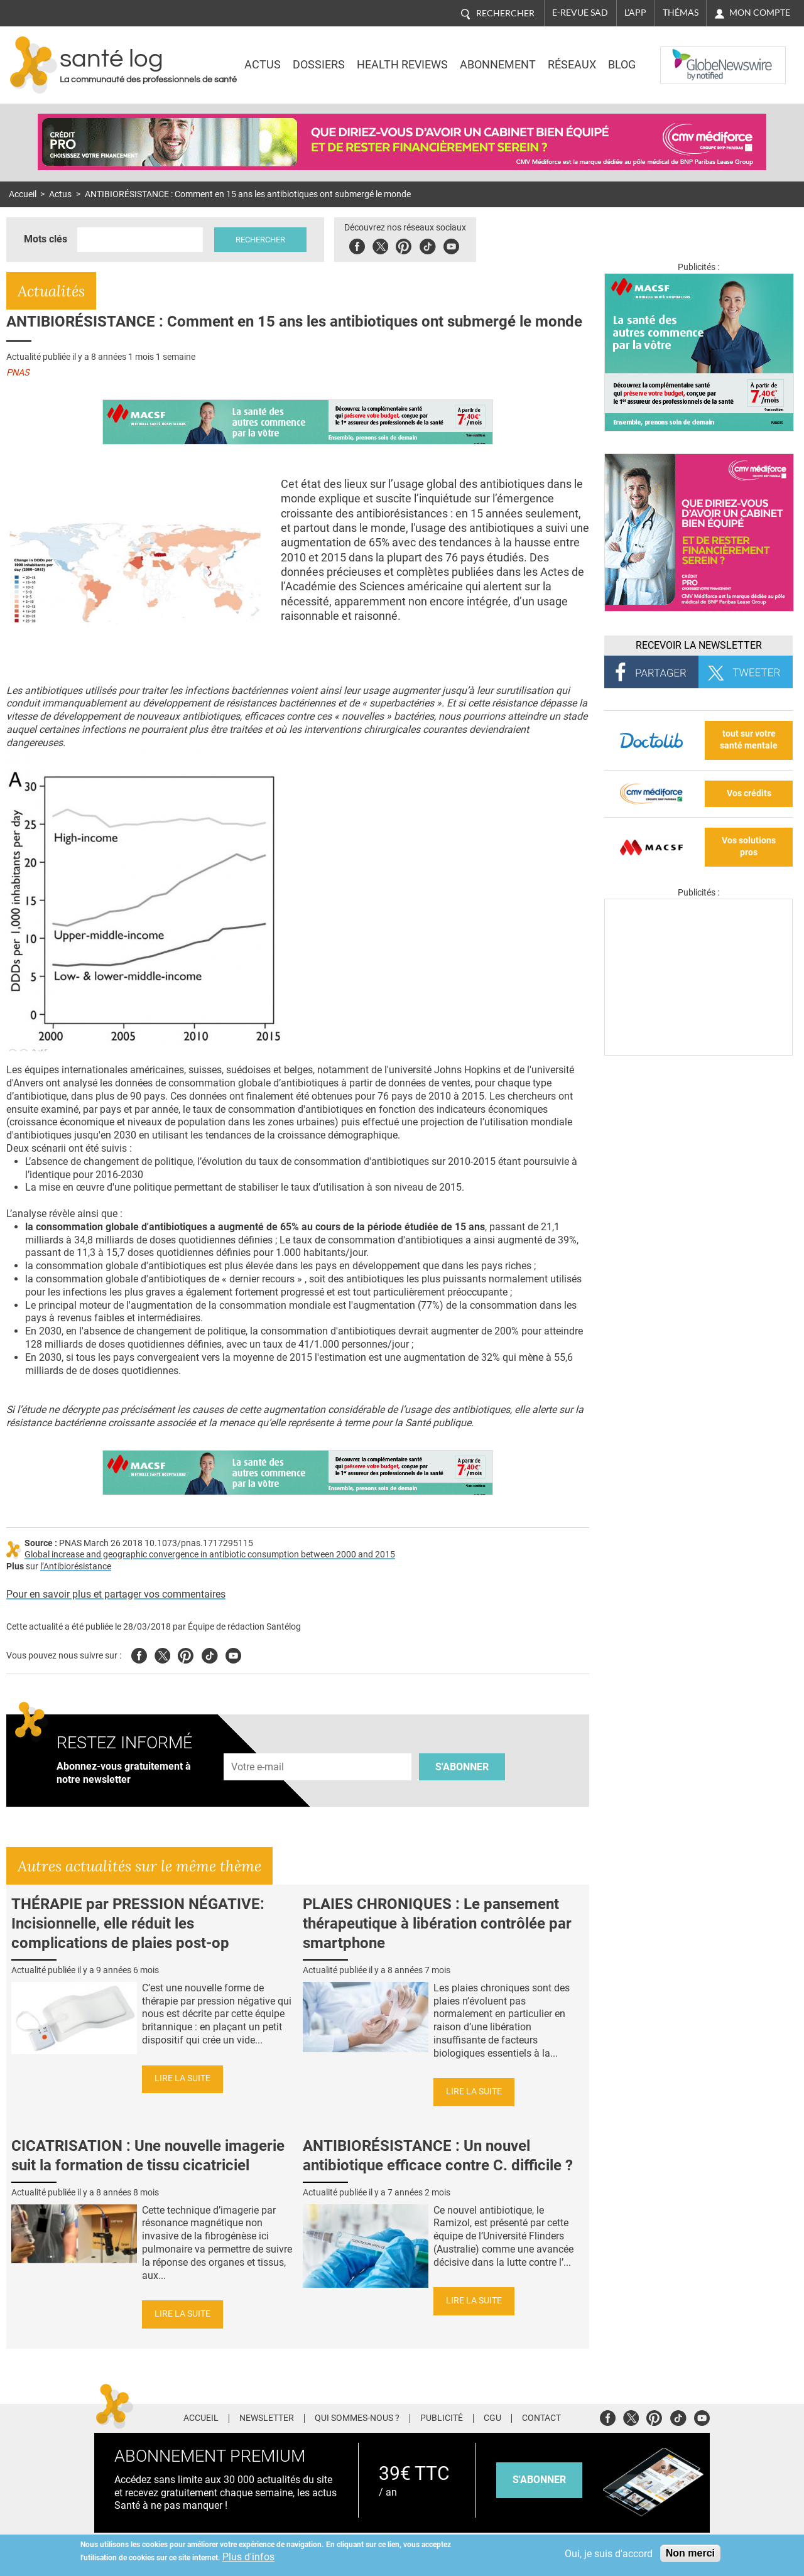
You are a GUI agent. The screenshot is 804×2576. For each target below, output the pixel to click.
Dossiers (319, 64)
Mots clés (45, 239)
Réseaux (572, 64)
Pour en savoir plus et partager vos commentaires (115, 1594)
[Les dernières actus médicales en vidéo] (698, 1052)
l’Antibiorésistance (75, 1566)
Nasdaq (686, 56)
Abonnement (498, 64)
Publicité (441, 2418)
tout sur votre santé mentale (749, 739)
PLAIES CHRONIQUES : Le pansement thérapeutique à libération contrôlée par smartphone (437, 1923)
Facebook (357, 245)
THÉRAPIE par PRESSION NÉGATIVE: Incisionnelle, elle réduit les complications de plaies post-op (137, 1923)
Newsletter (266, 2418)
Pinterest (403, 245)
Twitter (380, 245)
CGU (492, 2418)
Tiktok (427, 245)
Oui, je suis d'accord (609, 2554)
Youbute (451, 245)
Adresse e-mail (258, 1747)
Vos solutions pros (749, 846)
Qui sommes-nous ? (357, 2418)
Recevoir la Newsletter (699, 645)
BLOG (622, 64)
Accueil (22, 194)
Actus (262, 64)
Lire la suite (182, 2078)
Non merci (690, 2553)
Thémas (680, 13)
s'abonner (539, 2480)
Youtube (233, 1654)
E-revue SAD (580, 13)
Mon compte (759, 13)
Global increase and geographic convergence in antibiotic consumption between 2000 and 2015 (209, 1554)
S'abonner (462, 1767)
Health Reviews (402, 64)
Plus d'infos (248, 2557)
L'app (635, 13)
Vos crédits (749, 793)
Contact (541, 2418)
